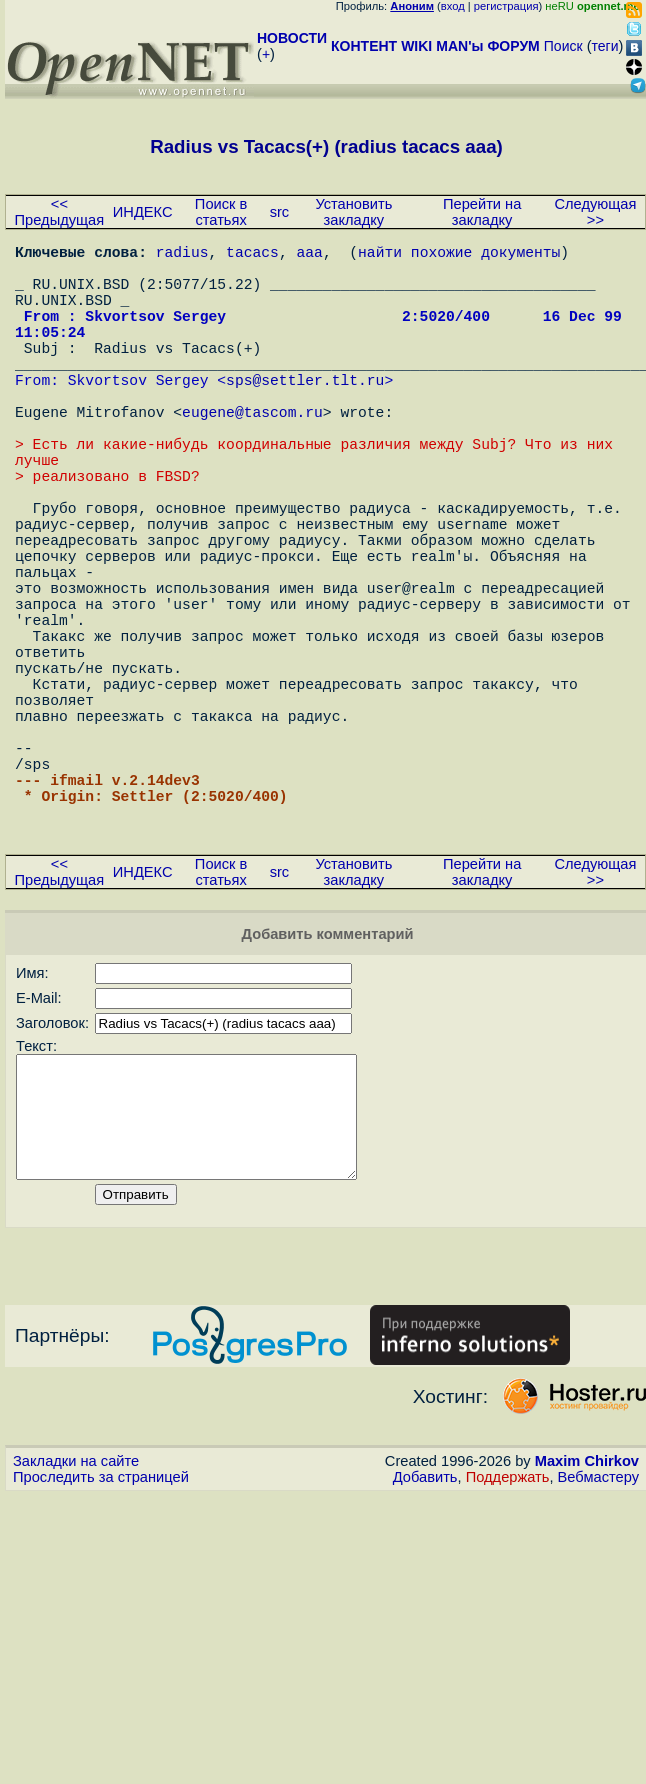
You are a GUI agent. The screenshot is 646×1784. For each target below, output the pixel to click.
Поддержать (508, 1645)
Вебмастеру (598, 1645)
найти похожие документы (459, 255)
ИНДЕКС (143, 212)
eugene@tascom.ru (252, 455)
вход (453, 6)
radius (182, 255)
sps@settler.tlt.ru (305, 415)
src (280, 212)
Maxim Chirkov (587, 1629)
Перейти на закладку (482, 212)
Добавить (425, 1645)
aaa (309, 255)
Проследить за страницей (101, 1645)
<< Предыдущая (60, 212)
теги (605, 46)
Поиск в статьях (221, 212)
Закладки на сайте (76, 1629)
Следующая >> (595, 212)
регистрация (506, 6)
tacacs (252, 255)
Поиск (563, 46)
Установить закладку (353, 212)
